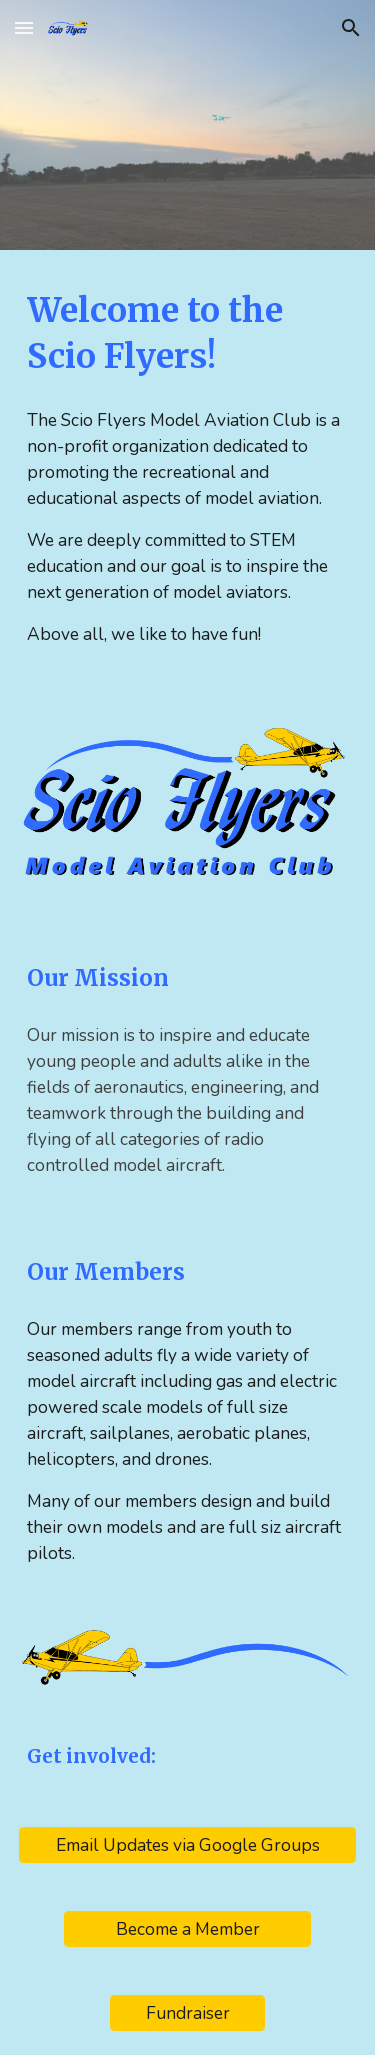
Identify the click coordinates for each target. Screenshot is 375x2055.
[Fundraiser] (187, 2013)
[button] (24, 27)
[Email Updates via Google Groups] (188, 1845)
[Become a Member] (187, 1929)
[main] (188, 334)
